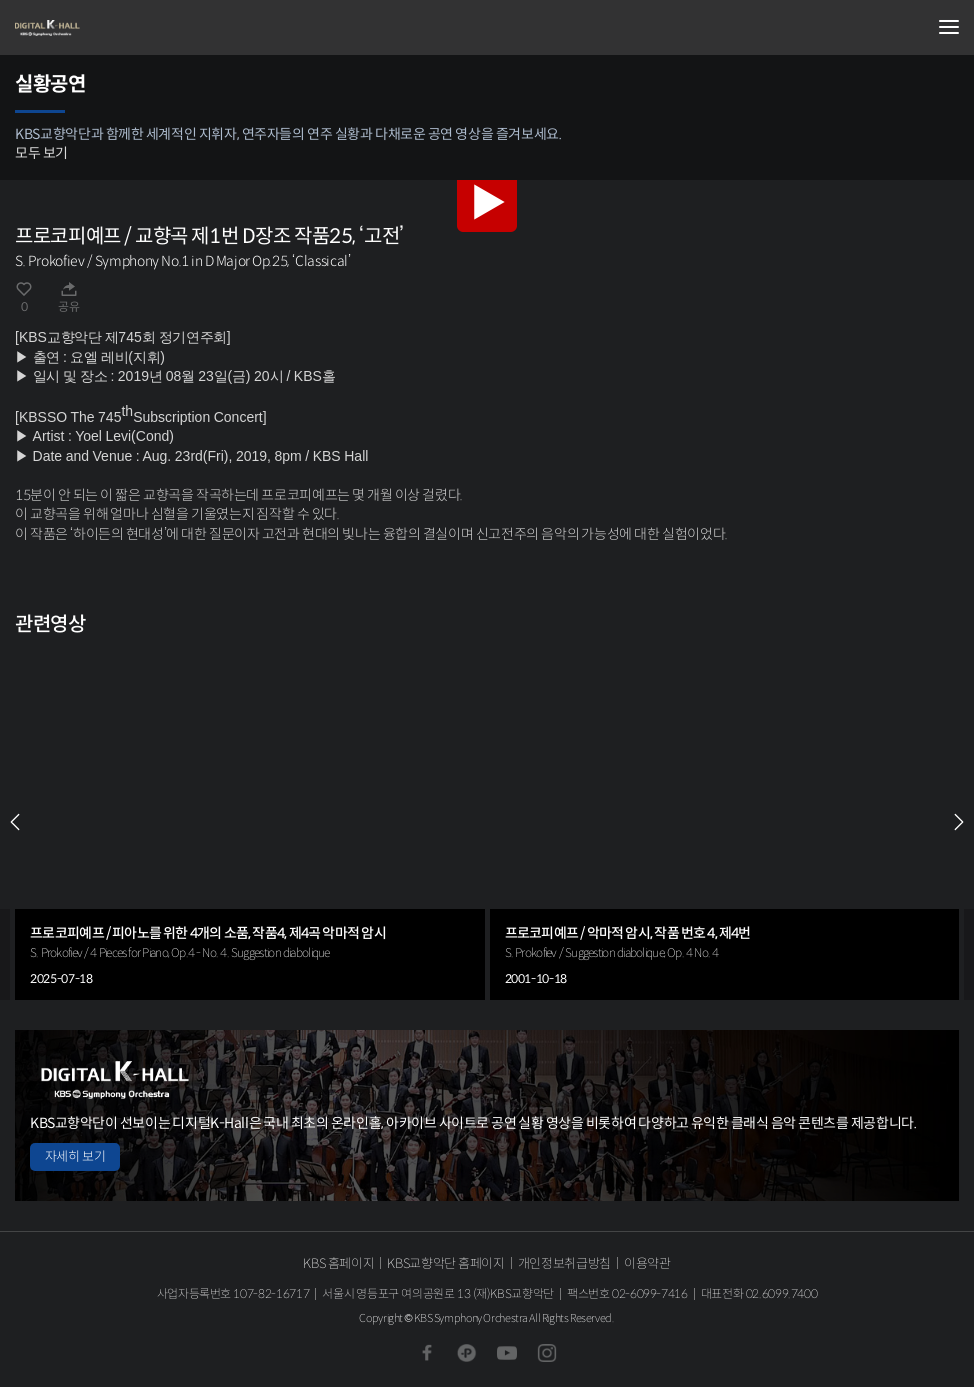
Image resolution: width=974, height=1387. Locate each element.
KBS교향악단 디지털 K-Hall (115, 28)
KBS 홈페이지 (338, 1263)
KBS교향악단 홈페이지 (445, 1263)
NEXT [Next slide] (959, 822)
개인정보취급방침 (564, 1263)
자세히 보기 (75, 1156)
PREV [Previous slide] (15, 822)
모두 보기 (41, 153)
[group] (250, 823)
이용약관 (647, 1263)
